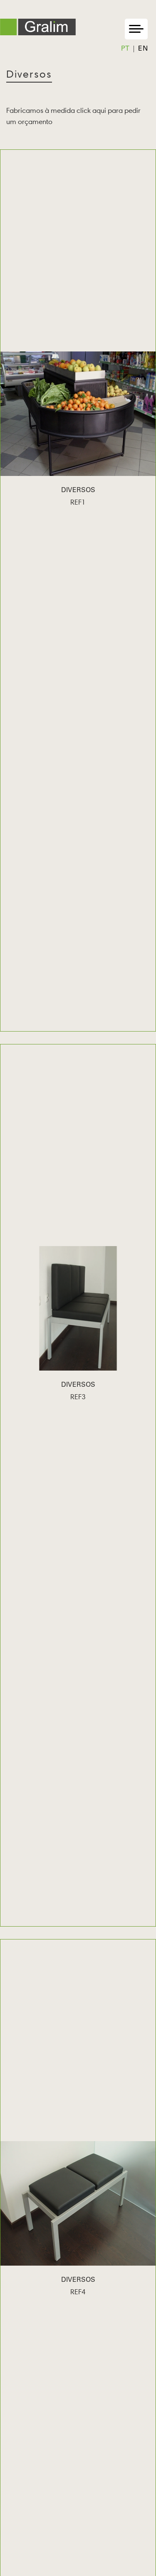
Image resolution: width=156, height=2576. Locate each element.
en (143, 49)
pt (125, 49)
